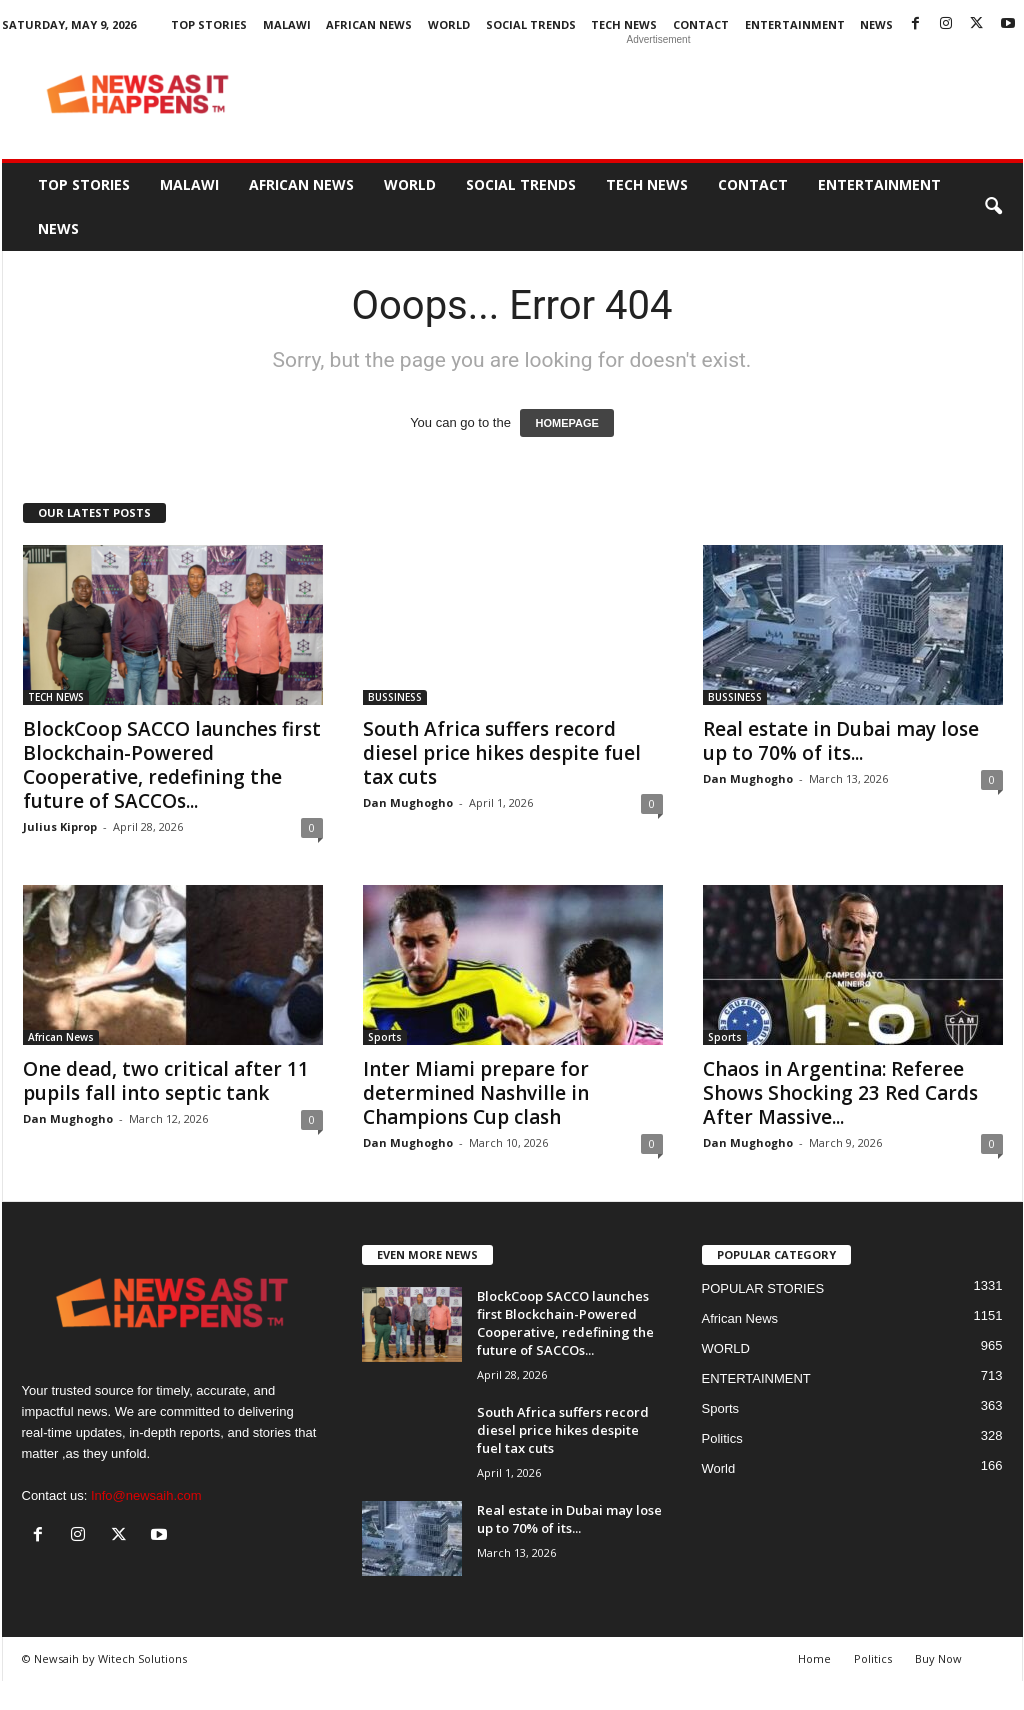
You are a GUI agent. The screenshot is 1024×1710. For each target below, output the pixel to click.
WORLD (449, 24)
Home (814, 1658)
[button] (993, 207)
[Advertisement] (659, 94)
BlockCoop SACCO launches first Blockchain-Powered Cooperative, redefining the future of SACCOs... (172, 765)
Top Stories (209, 24)
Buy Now (938, 1658)
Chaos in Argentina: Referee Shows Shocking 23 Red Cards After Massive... (840, 1093)
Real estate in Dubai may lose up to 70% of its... (841, 741)
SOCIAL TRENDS (531, 24)
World (719, 1468)
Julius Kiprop (60, 826)
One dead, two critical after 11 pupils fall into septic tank (166, 1081)
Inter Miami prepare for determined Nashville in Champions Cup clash (476, 1093)
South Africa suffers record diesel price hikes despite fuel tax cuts (502, 753)
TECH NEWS (624, 24)
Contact (701, 24)
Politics (722, 1438)
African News (369, 24)
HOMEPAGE (566, 423)
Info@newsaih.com (146, 1495)
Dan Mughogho (408, 802)
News (876, 24)
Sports (385, 1037)
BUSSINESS (395, 697)
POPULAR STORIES (763, 1288)
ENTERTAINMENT (795, 24)
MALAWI (287, 24)
